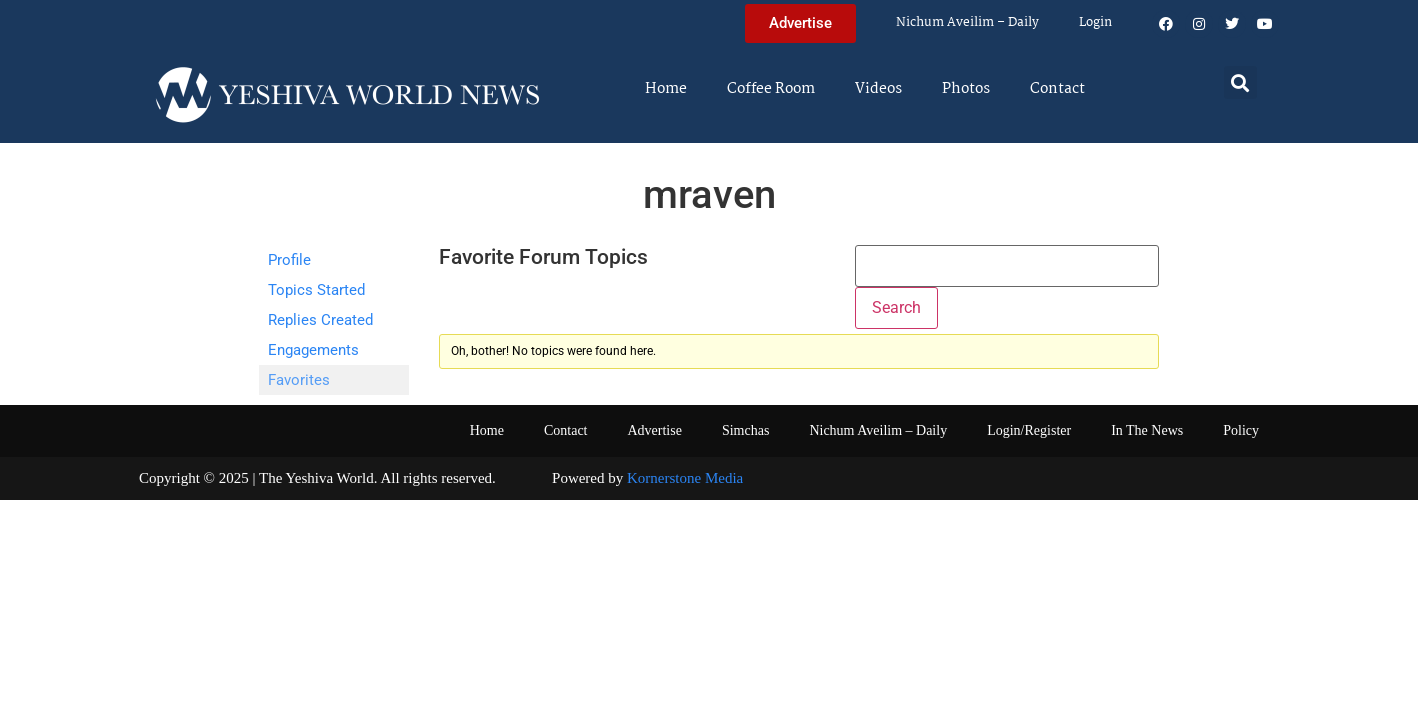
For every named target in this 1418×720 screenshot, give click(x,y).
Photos (966, 89)
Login (1095, 22)
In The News (1147, 430)
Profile (289, 260)
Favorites (299, 380)
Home (666, 89)
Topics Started (316, 290)
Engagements (313, 350)
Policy (1241, 430)
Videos (878, 89)
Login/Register (1029, 430)
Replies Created (320, 320)
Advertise (654, 430)
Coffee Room (771, 89)
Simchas (745, 430)
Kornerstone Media (685, 478)
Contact (1057, 89)
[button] (1240, 82)
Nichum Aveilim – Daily (967, 22)
